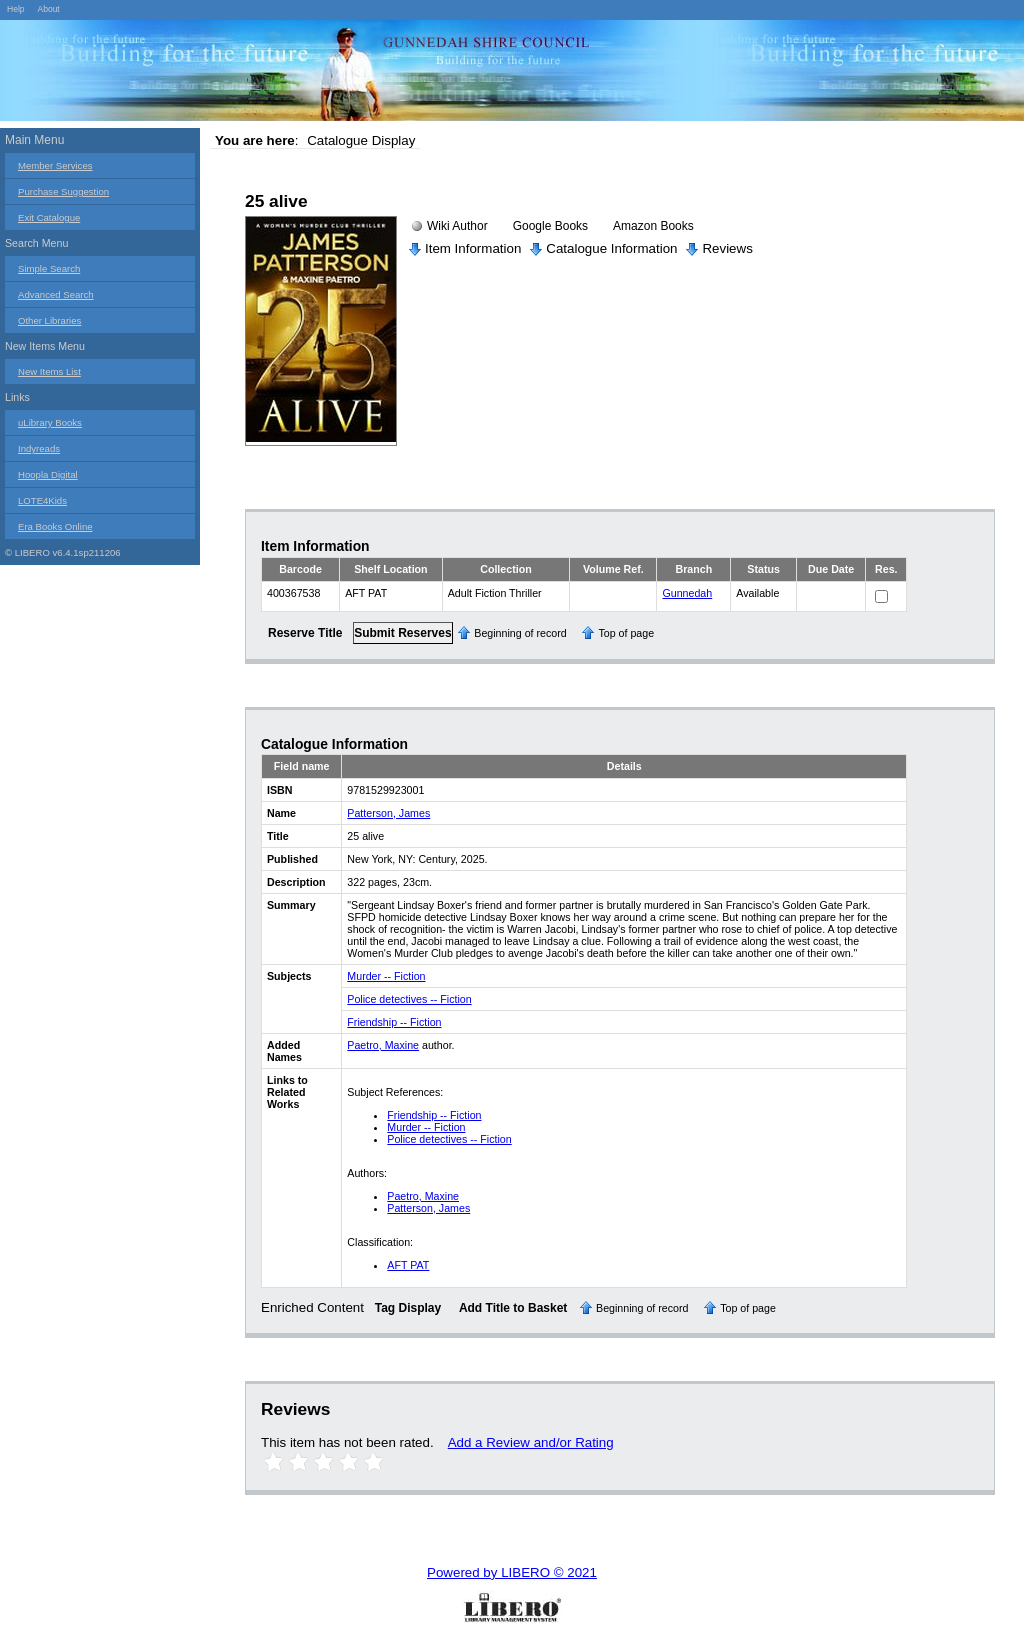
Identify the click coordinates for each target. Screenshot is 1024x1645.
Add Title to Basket (513, 1308)
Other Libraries (49, 320)
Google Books (550, 226)
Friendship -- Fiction (394, 1022)
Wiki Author (457, 226)
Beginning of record (520, 633)
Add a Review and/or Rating (531, 1442)
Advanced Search (56, 294)
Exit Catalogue (49, 217)
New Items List (49, 371)
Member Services (55, 165)
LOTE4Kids (42, 500)
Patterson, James (388, 813)
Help (16, 9)
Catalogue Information (611, 248)
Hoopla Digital (48, 474)
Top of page (626, 633)
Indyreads (39, 448)
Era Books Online (55, 526)
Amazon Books (653, 226)
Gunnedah (687, 593)
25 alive (276, 201)
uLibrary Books (50, 422)
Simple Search (49, 268)
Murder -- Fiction (386, 976)
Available (757, 593)
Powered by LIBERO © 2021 (512, 1572)
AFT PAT (408, 1265)
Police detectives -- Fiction (409, 999)
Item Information (473, 248)
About (48, 9)
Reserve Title (305, 633)
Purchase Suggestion (63, 191)
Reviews (727, 248)
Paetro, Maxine (383, 1045)
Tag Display (408, 1308)
